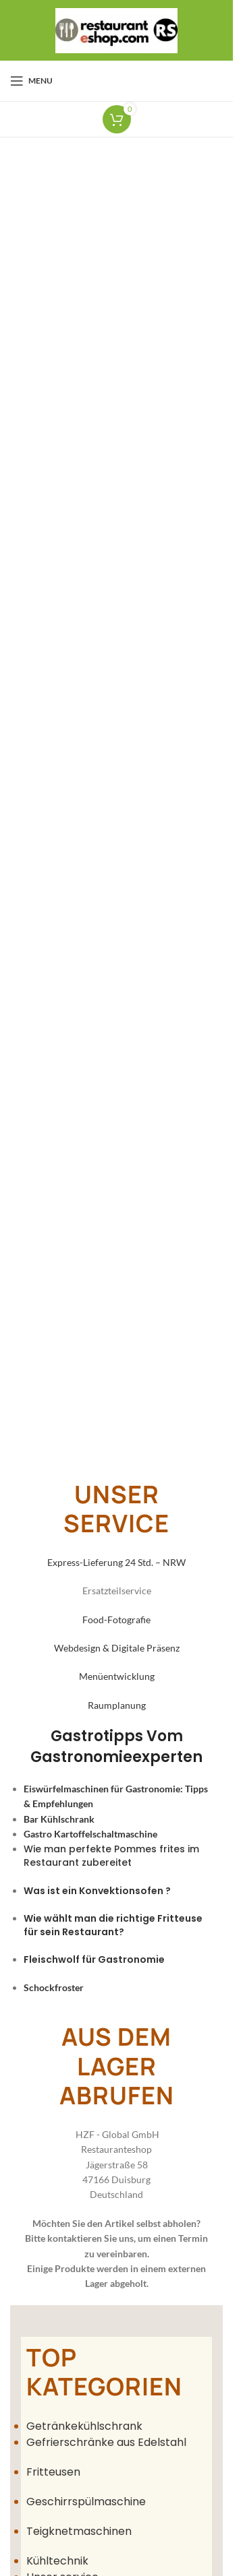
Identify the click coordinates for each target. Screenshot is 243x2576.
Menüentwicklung (117, 1676)
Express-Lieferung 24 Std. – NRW (116, 1562)
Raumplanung (117, 1705)
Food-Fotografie (116, 1619)
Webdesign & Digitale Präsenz (117, 1648)
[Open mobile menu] (31, 80)
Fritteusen (53, 2472)
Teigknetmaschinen (79, 2531)
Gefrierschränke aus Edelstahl (107, 2442)
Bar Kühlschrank (59, 1819)
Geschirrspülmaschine (86, 2501)
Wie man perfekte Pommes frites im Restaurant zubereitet (111, 1855)
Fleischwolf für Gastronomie (94, 1959)
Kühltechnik (57, 2561)
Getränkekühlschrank (84, 2426)
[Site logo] (116, 29)
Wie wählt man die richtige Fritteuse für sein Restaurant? (113, 1925)
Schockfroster (54, 1987)
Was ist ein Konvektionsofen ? (97, 1890)
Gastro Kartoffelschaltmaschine (90, 1834)
